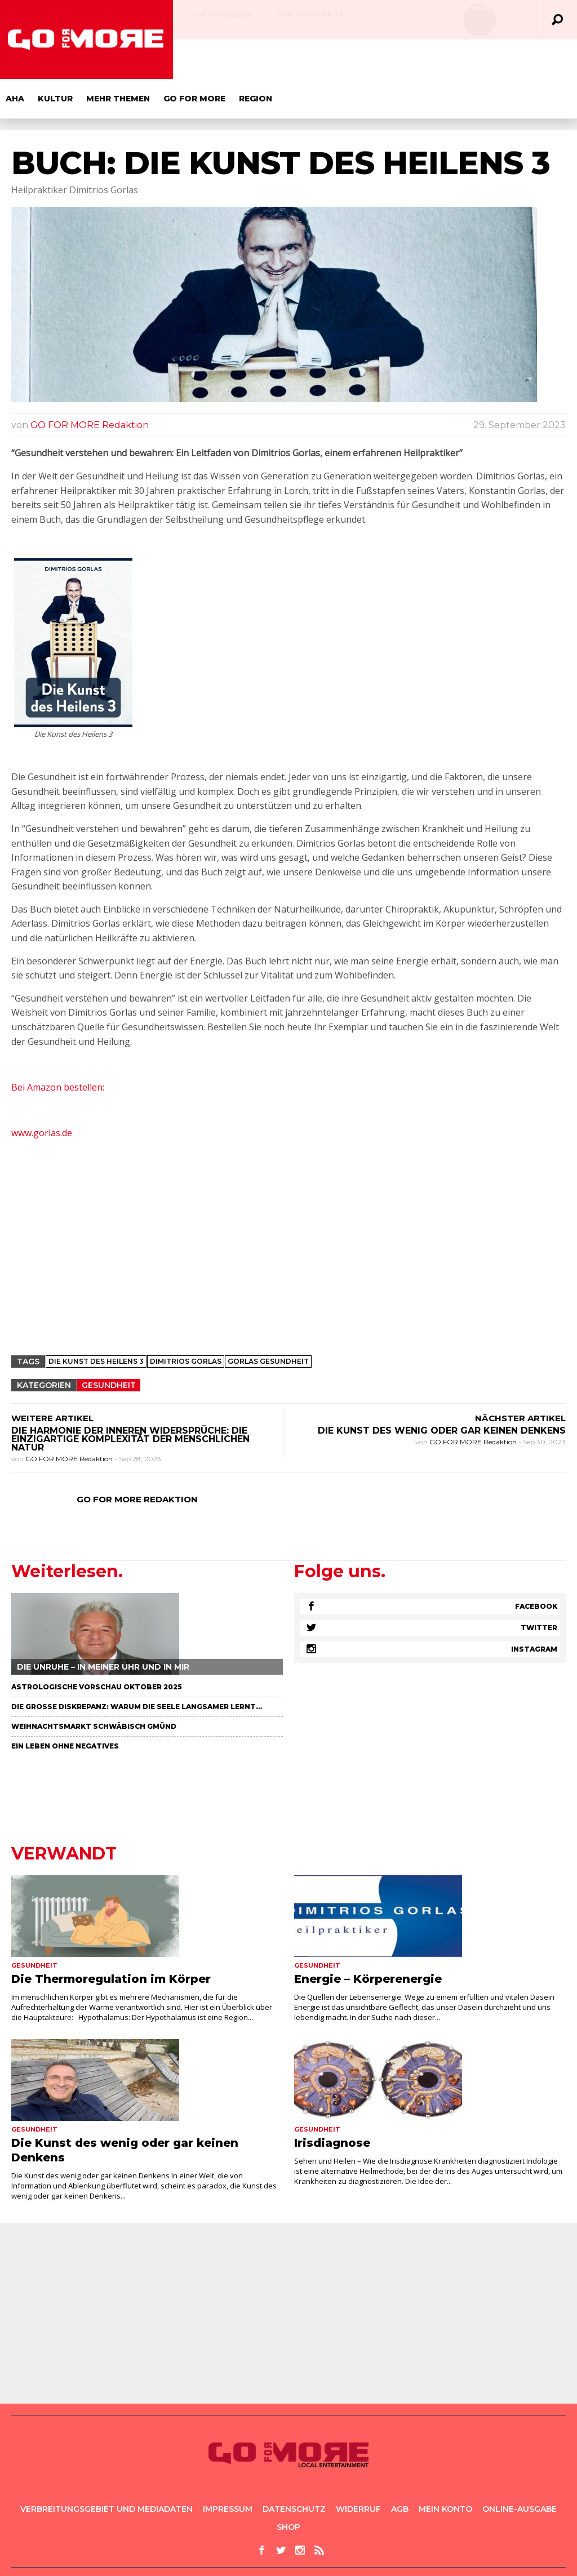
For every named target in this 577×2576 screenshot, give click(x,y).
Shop (288, 2487)
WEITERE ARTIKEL (52, 1378)
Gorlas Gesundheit (268, 1322)
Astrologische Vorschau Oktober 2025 (96, 1647)
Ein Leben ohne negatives (65, 1706)
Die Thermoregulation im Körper (111, 1939)
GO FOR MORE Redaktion (89, 385)
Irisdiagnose (332, 2103)
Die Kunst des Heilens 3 (96, 1322)
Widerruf (358, 2469)
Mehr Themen (291, 59)
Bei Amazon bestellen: (58, 1048)
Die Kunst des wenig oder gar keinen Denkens (442, 1391)
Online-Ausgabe (222, 15)
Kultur (228, 59)
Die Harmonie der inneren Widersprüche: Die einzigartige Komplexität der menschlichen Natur (130, 1399)
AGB (400, 2469)
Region (429, 59)
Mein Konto (445, 2469)
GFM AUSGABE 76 (310, 14)
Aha (188, 59)
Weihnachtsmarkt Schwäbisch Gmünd (93, 1687)
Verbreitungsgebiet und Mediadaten (106, 2469)
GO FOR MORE (368, 59)
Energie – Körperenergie (368, 1939)
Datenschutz (294, 2469)
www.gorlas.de (41, 1093)
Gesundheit (109, 1346)
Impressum (227, 2469)
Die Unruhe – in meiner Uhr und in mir (103, 1627)
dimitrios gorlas (185, 1322)
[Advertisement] (288, 1226)
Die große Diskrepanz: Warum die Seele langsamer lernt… (136, 1667)
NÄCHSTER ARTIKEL (520, 1378)
